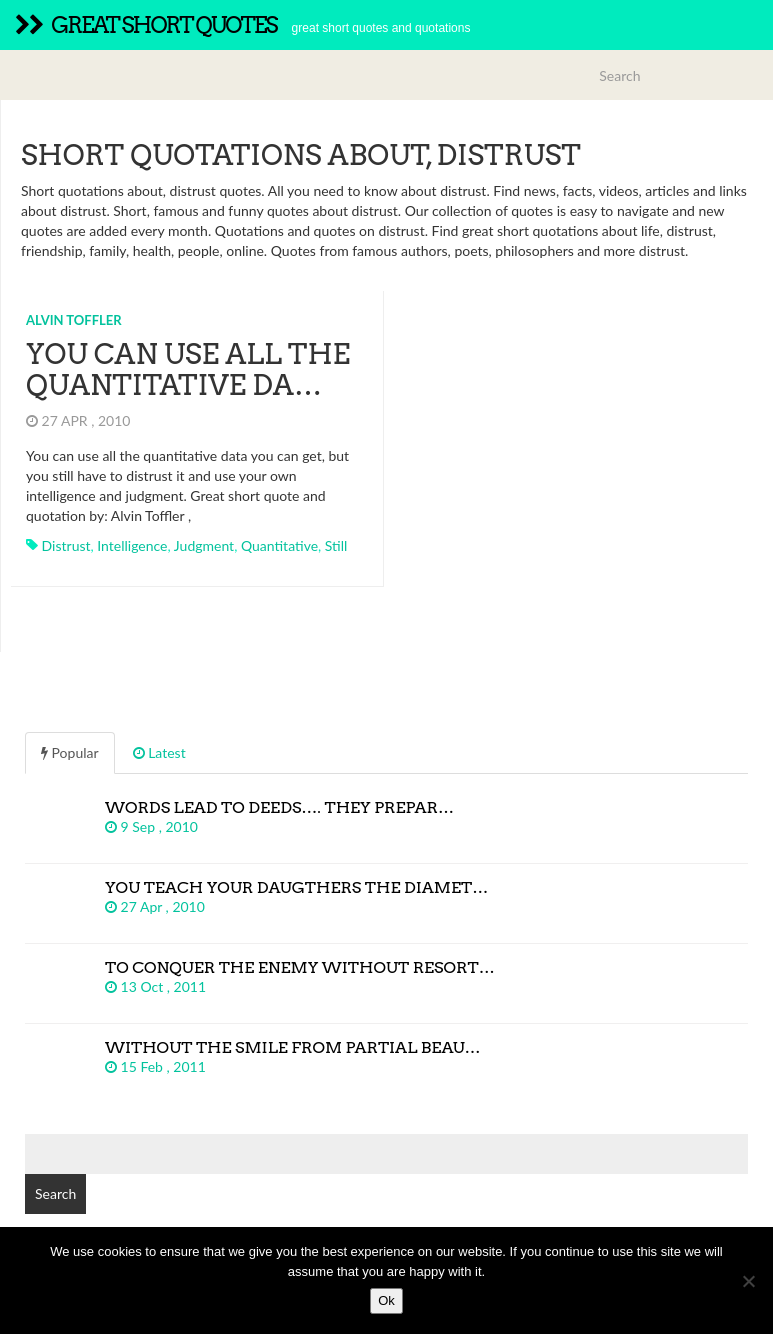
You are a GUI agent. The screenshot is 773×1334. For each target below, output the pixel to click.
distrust (66, 545)
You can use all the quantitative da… (188, 369)
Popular (70, 752)
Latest (159, 752)
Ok (386, 1300)
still (336, 545)
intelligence (132, 545)
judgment (204, 545)
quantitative (279, 545)
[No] (748, 1281)
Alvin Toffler (74, 320)
